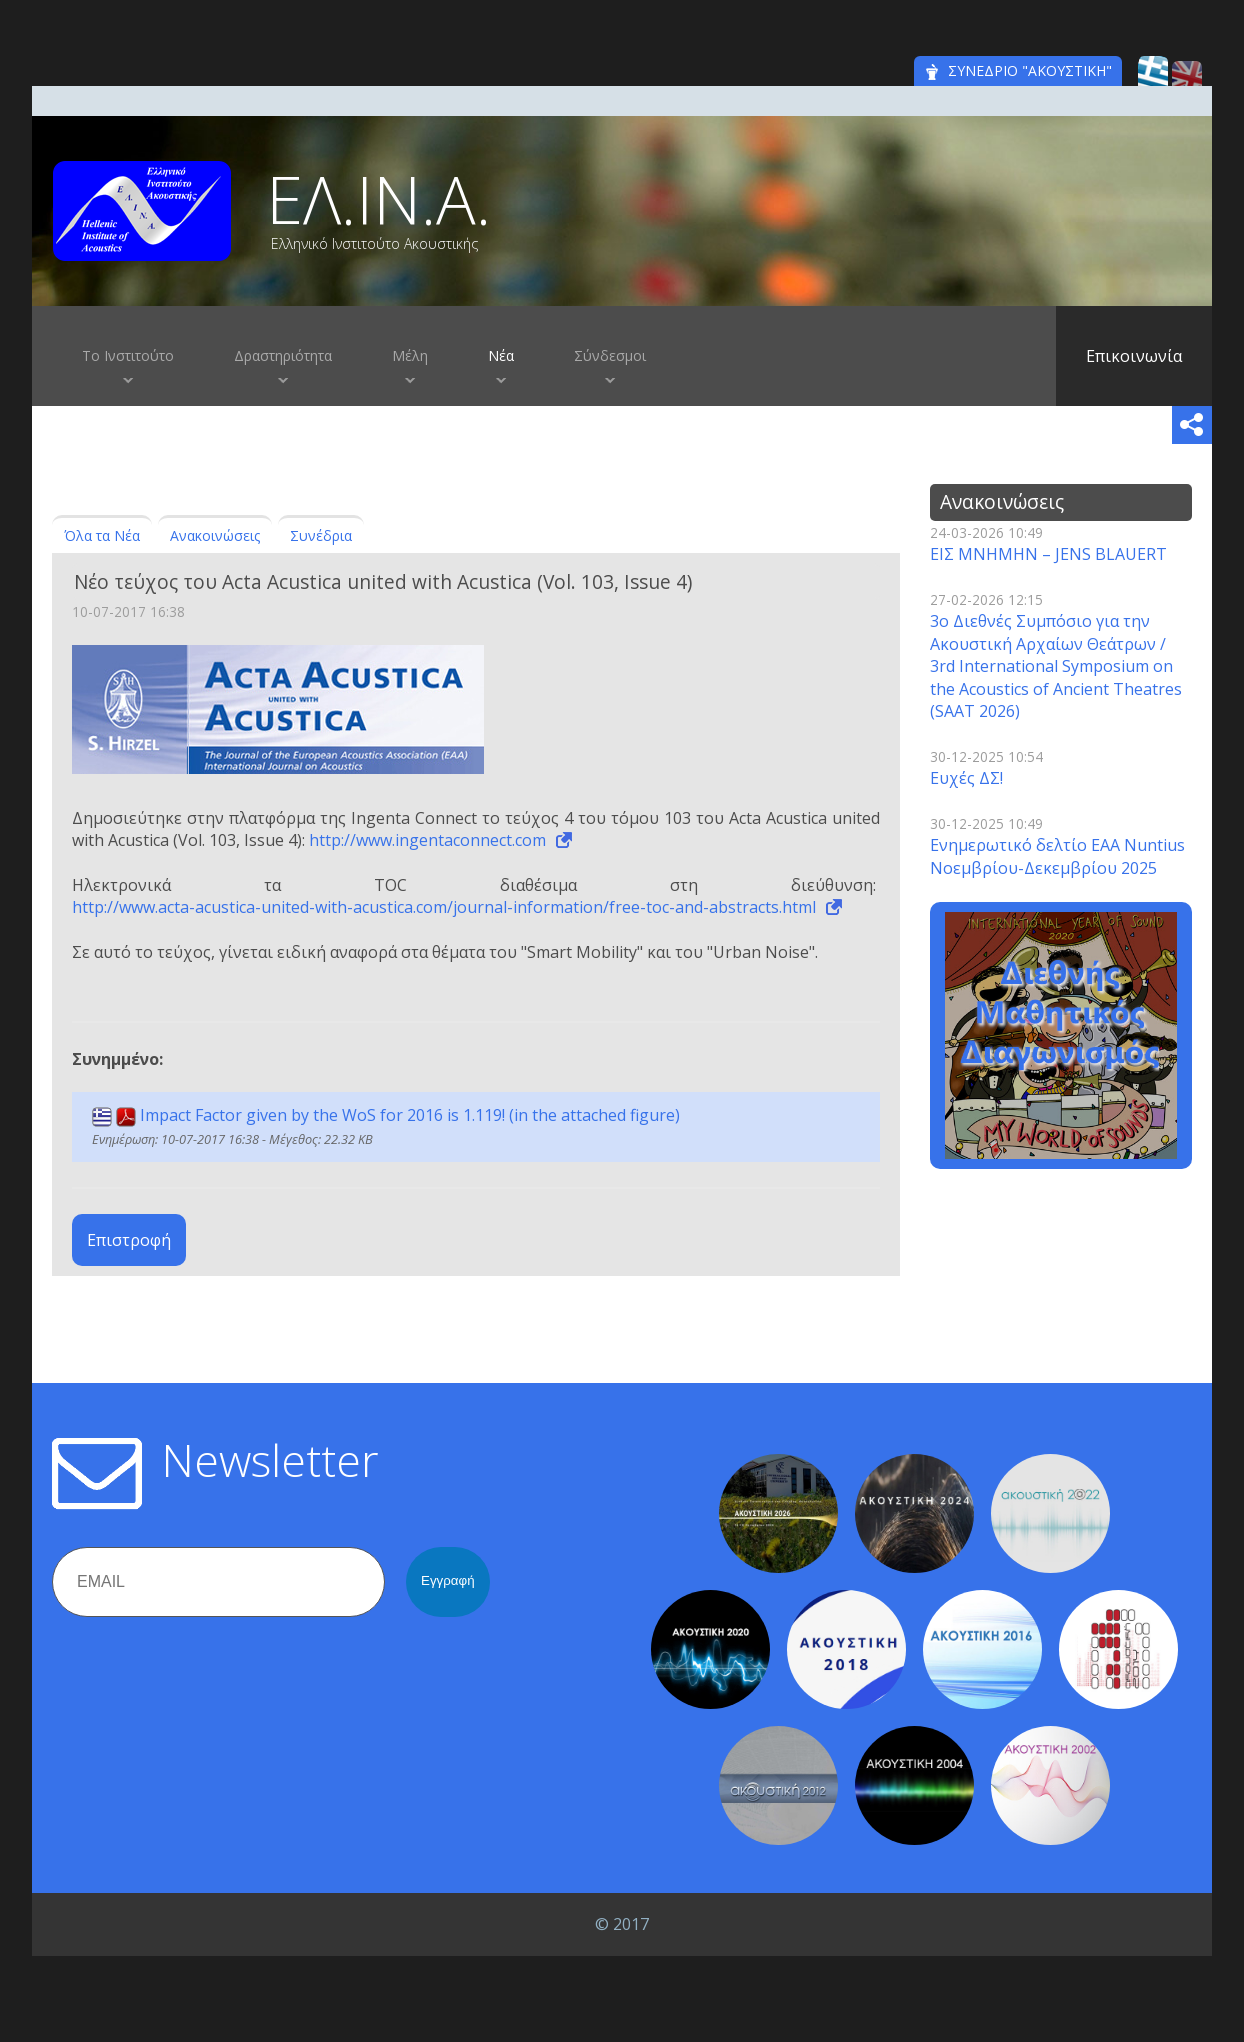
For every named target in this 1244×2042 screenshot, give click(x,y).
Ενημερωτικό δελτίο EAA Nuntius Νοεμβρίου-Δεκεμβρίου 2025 (1057, 856)
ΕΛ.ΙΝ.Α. (378, 199)
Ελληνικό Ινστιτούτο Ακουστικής (374, 244)
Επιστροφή (129, 1240)
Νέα (501, 355)
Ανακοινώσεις (215, 535)
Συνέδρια (321, 535)
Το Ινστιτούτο (128, 355)
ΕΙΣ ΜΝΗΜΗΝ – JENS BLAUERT (1048, 554)
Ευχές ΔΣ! (966, 778)
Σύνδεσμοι (610, 355)
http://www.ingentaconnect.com (429, 840)
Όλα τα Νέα (102, 535)
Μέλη (410, 355)
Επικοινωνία (1134, 356)
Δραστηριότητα (283, 355)
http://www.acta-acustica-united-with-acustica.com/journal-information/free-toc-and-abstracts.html (446, 907)
